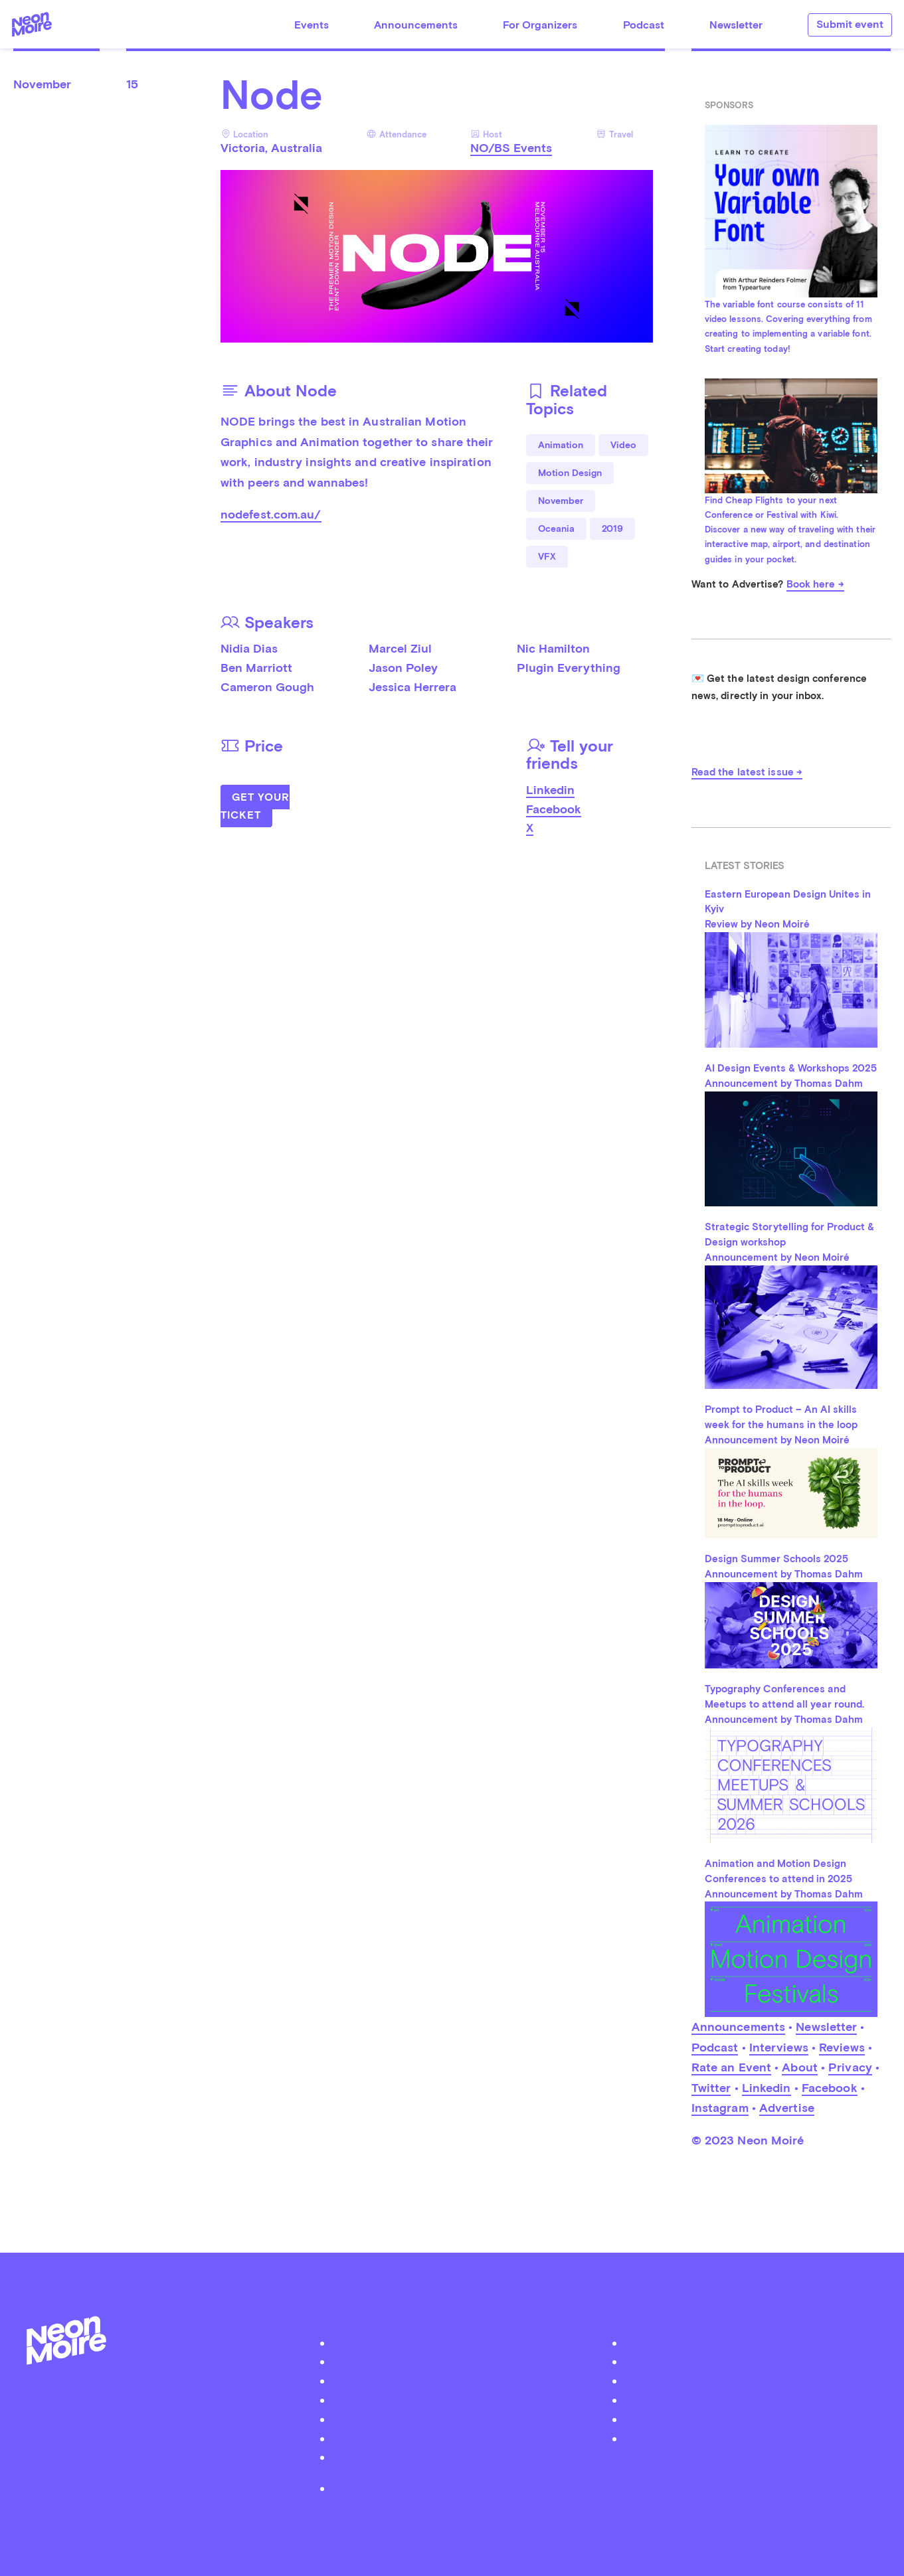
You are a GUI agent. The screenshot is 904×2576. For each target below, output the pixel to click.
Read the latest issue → (746, 772)
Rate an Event (731, 2067)
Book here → (815, 584)
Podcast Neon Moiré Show (458, 2361)
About (800, 2067)
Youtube (751, 2438)
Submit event (849, 24)
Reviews (842, 2047)
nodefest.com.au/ (271, 514)
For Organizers (540, 25)
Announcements (416, 25)
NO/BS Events (511, 148)
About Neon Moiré (459, 2343)
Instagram (720, 2108)
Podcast (643, 25)
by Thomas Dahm (452, 2519)
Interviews (778, 2047)
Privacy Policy (458, 2488)
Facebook (553, 809)
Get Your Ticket (255, 806)
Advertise (786, 2108)
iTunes (751, 2419)
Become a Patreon (458, 2457)
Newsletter (736, 25)
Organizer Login (458, 2400)
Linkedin (550, 790)
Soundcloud (751, 2400)
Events (311, 25)
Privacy (850, 2067)
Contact (458, 2438)
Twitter (711, 2088)
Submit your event (458, 2380)
